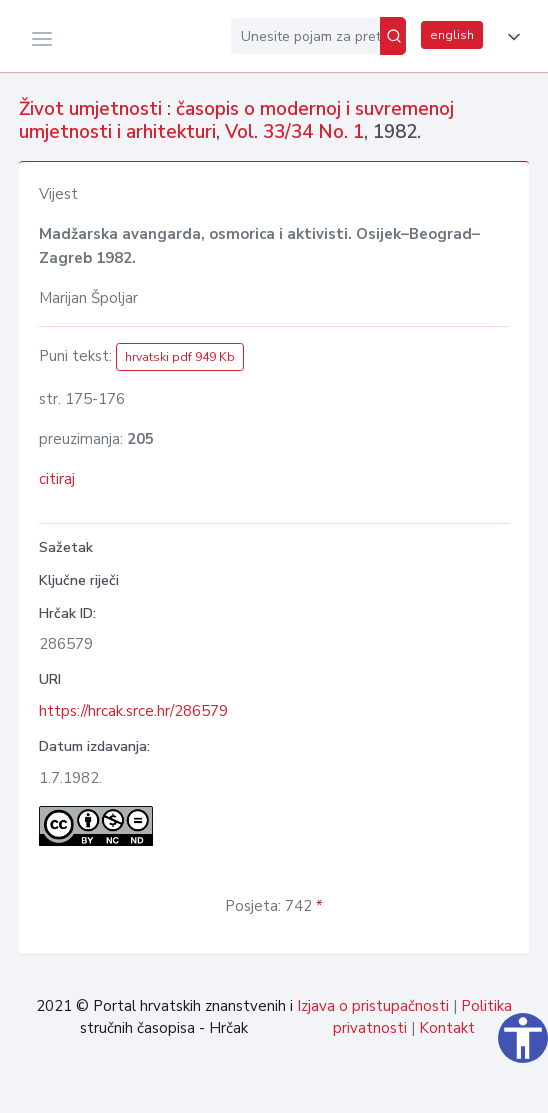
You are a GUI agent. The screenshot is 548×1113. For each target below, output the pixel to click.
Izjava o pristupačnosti (373, 1006)
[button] (510, 37)
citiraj (57, 479)
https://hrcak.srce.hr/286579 (133, 711)
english (452, 35)
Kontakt (447, 1028)
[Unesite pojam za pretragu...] (305, 36)
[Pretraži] (393, 36)
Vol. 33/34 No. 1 (294, 132)
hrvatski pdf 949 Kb (180, 357)
